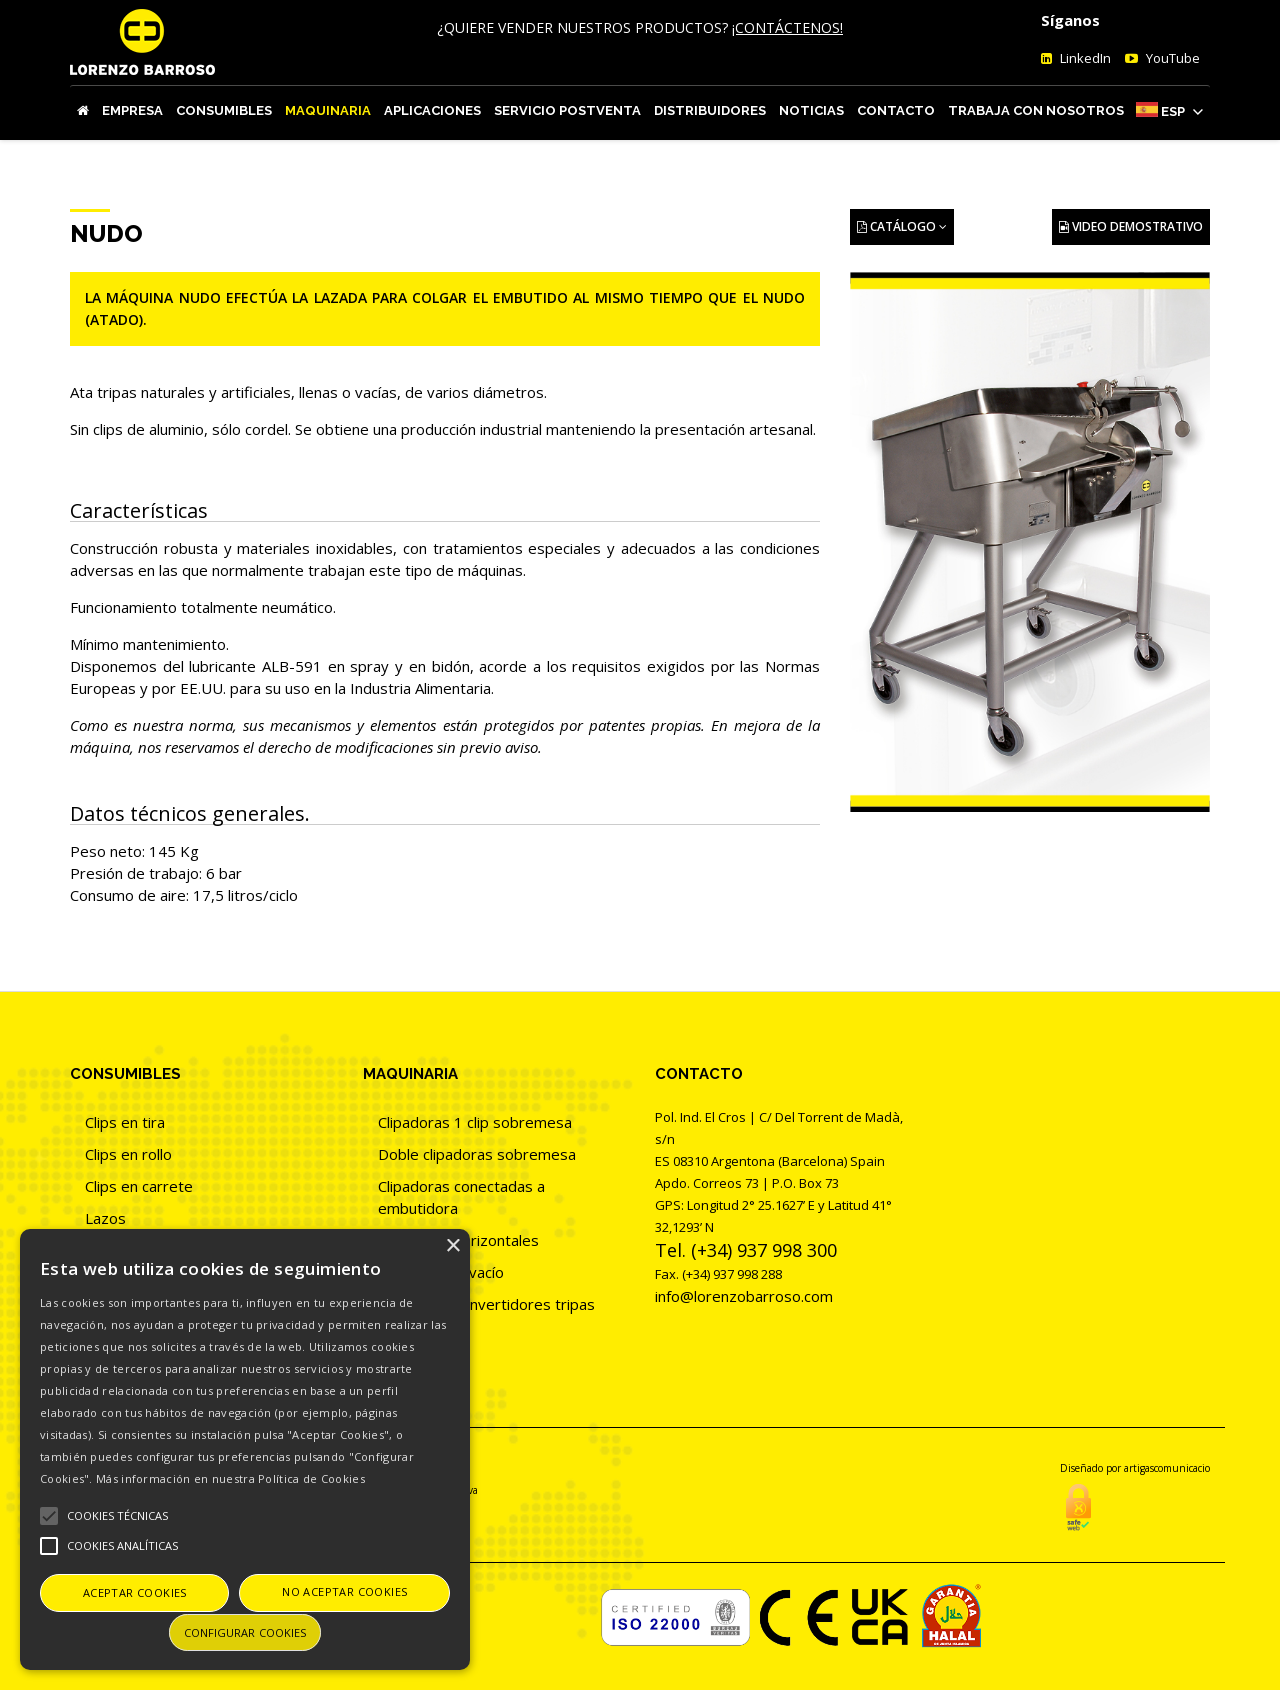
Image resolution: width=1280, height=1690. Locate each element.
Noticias (811, 110)
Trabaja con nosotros (1036, 110)
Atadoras (409, 1336)
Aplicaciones (432, 110)
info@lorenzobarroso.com (744, 1296)
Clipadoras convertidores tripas (486, 1304)
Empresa (132, 110)
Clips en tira (125, 1122)
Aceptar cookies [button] (135, 1592)
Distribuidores (710, 110)
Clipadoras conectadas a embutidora (461, 1197)
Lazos (105, 1218)
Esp (1173, 111)
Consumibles (224, 110)
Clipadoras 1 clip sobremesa (475, 1122)
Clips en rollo (128, 1154)
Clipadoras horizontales (458, 1240)
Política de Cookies (311, 1478)
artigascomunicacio (1167, 1468)
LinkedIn (1084, 58)
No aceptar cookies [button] (344, 1591)
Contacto (896, 110)
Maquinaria (328, 110)
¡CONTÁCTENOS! (787, 27)
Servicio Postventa (567, 110)
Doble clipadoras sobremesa (477, 1154)
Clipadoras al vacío (441, 1272)
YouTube (1171, 58)
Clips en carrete (139, 1186)
